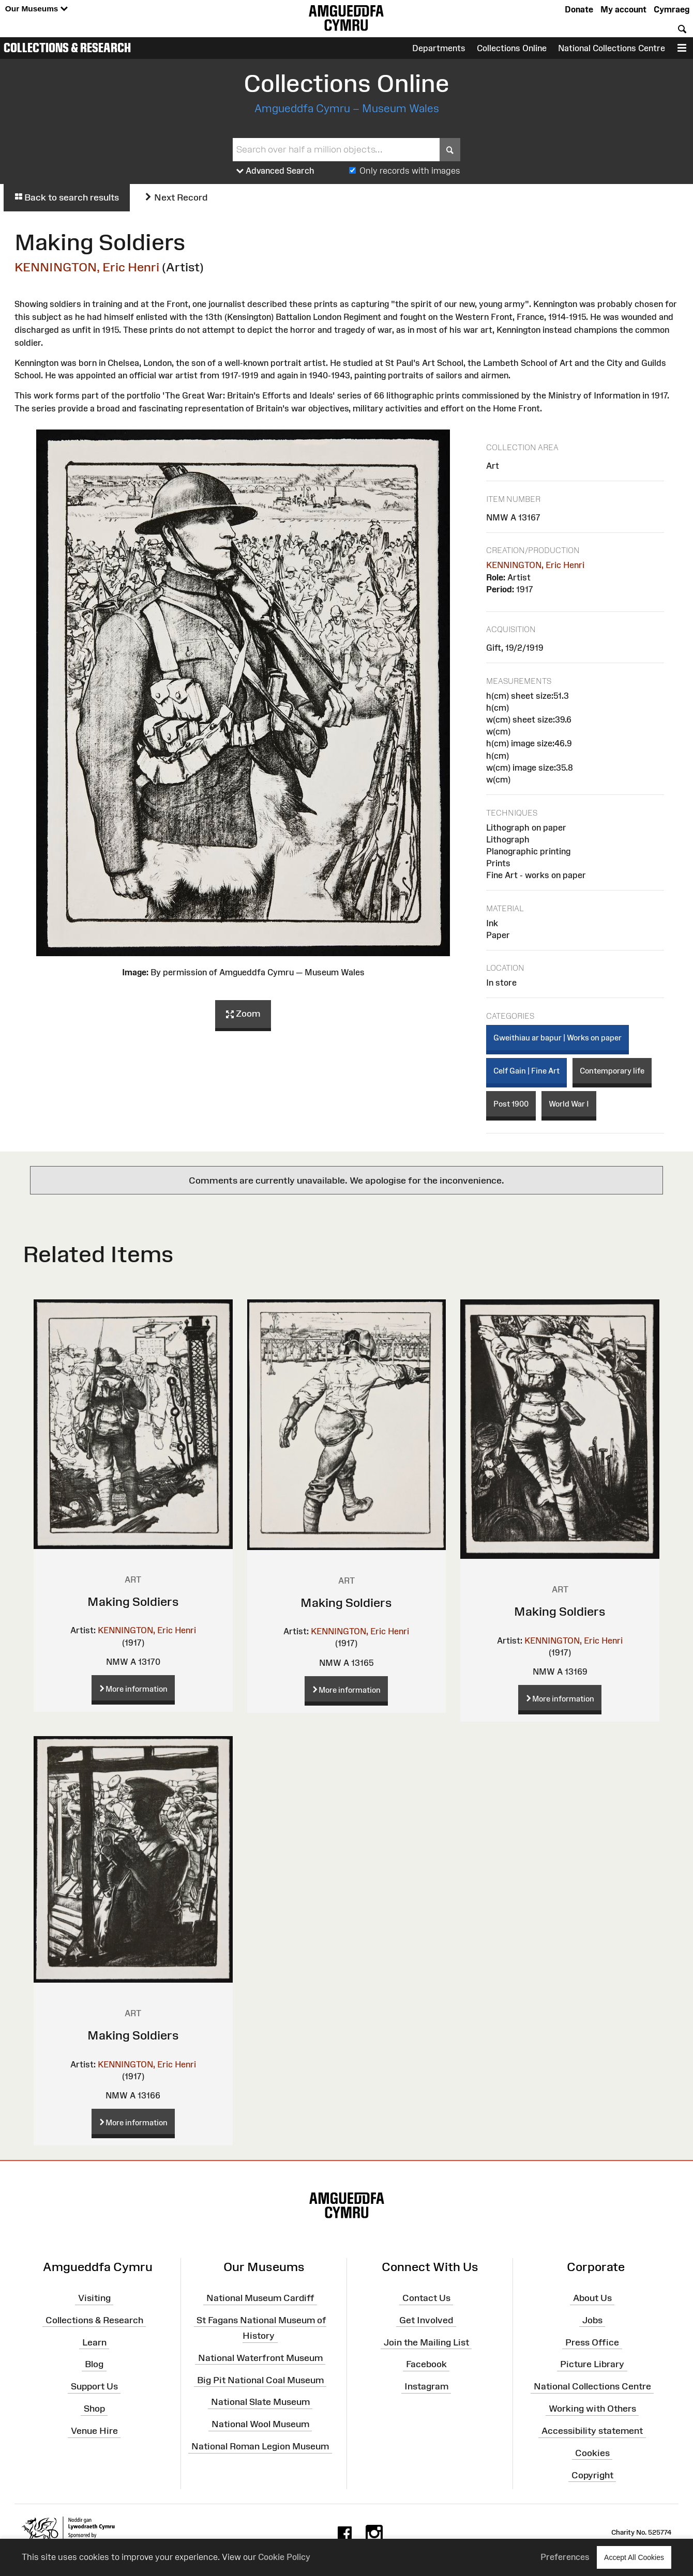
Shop (94, 2408)
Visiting (94, 2298)
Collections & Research (67, 47)
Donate (579, 9)
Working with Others (592, 2408)
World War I (569, 1103)
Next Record (175, 197)
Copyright (592, 2475)
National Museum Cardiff (260, 2298)
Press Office (592, 2342)
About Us (592, 2298)
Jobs (592, 2320)
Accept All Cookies (634, 2557)
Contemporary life (612, 1070)
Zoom (243, 1014)
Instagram (426, 2386)
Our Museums (36, 9)
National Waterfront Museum (260, 2358)
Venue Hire (94, 2431)
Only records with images (409, 170)
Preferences (565, 2557)
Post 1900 (511, 1103)
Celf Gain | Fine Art (526, 1070)
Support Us (94, 2386)
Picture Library (592, 2364)
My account (623, 9)
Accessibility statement (592, 2431)
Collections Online (512, 48)
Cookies (592, 2453)
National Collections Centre (611, 48)
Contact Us (426, 2298)
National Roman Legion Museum (260, 2446)
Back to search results (66, 197)
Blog (94, 2364)
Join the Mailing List (426, 2342)
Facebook (426, 2364)
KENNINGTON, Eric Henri (86, 267)
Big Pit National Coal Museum (260, 2379)
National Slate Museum (260, 2402)
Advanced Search (275, 171)
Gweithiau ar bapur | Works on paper (557, 1037)
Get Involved (426, 2320)
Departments (438, 48)
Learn (94, 2342)
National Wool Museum (260, 2424)
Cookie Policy (284, 2557)
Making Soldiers (133, 1601)
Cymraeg (671, 9)
